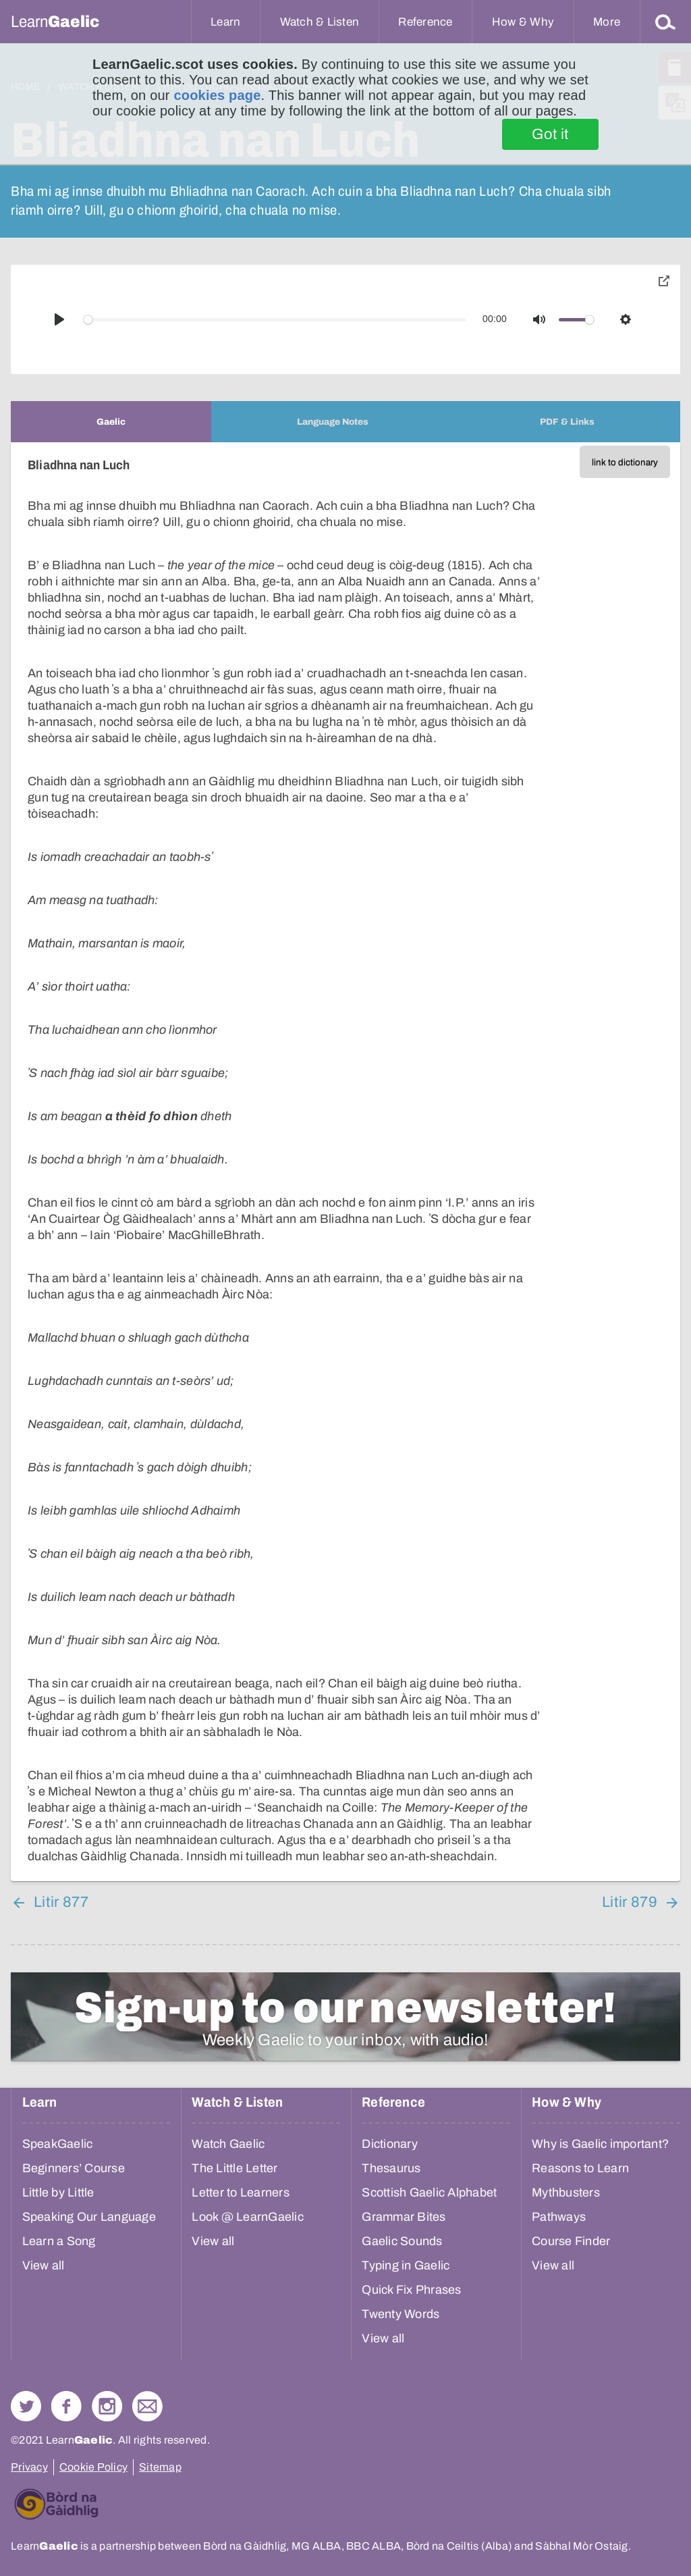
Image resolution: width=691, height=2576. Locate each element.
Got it (550, 134)
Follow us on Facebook (66, 2406)
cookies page (216, 95)
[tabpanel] (345, 1161)
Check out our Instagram (107, 2406)
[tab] (111, 421)
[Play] (59, 319)
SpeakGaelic (57, 2144)
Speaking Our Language (89, 2217)
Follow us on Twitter (26, 2406)
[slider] (275, 319)
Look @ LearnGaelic (248, 2217)
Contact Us (147, 2406)
